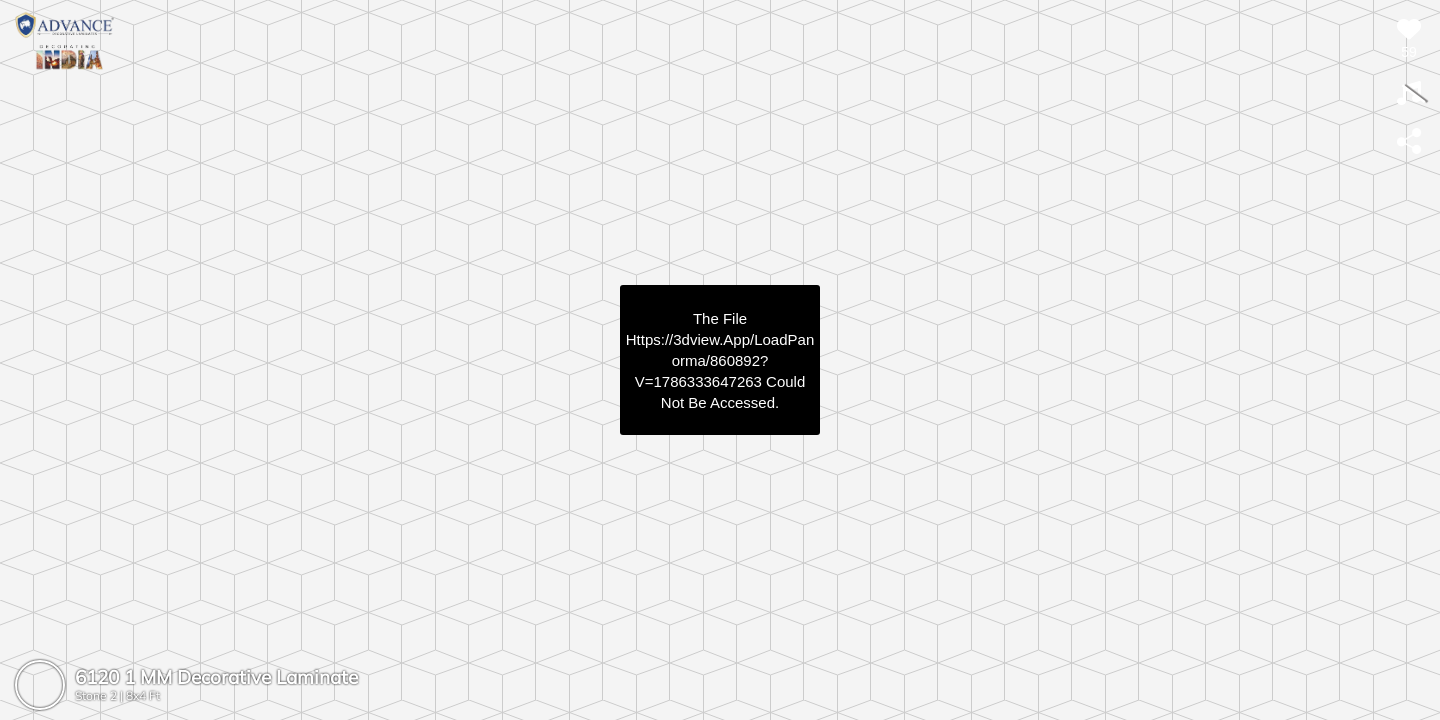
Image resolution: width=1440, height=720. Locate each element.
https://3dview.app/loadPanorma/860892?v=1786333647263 (720, 360)
